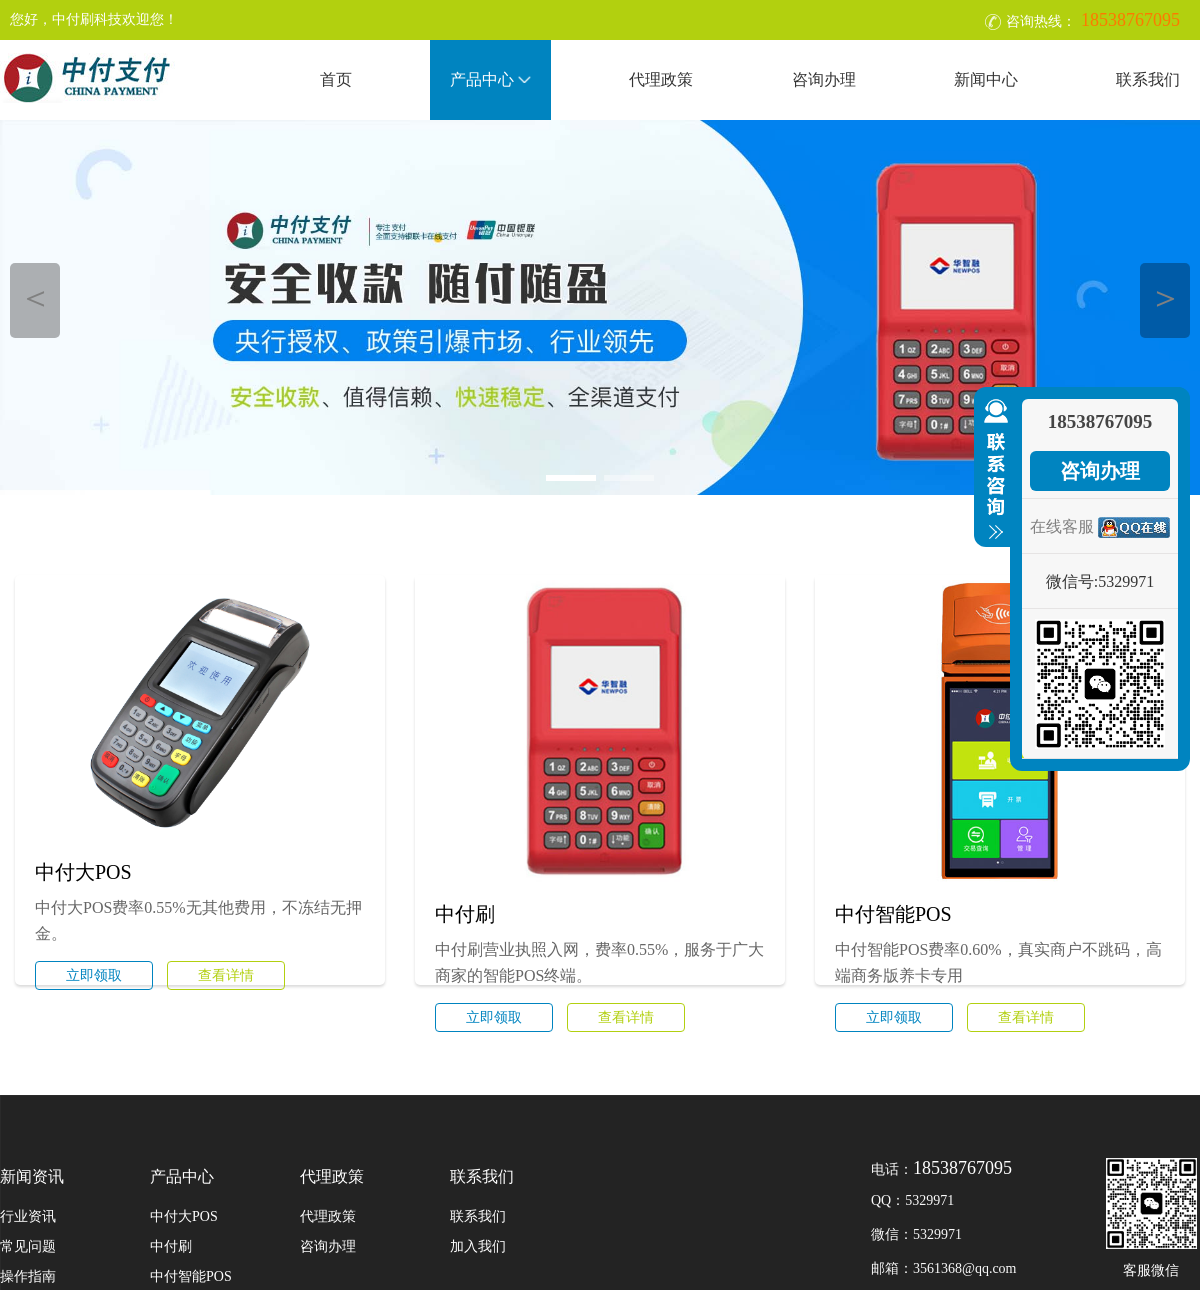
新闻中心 (986, 79)
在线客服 (1062, 526)
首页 (336, 79)
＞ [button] (1165, 297)
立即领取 (94, 975)
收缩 (992, 470)
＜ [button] (35, 297)
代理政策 (661, 79)
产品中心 (490, 79)
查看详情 (226, 975)
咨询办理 (824, 79)
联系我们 (1148, 79)
